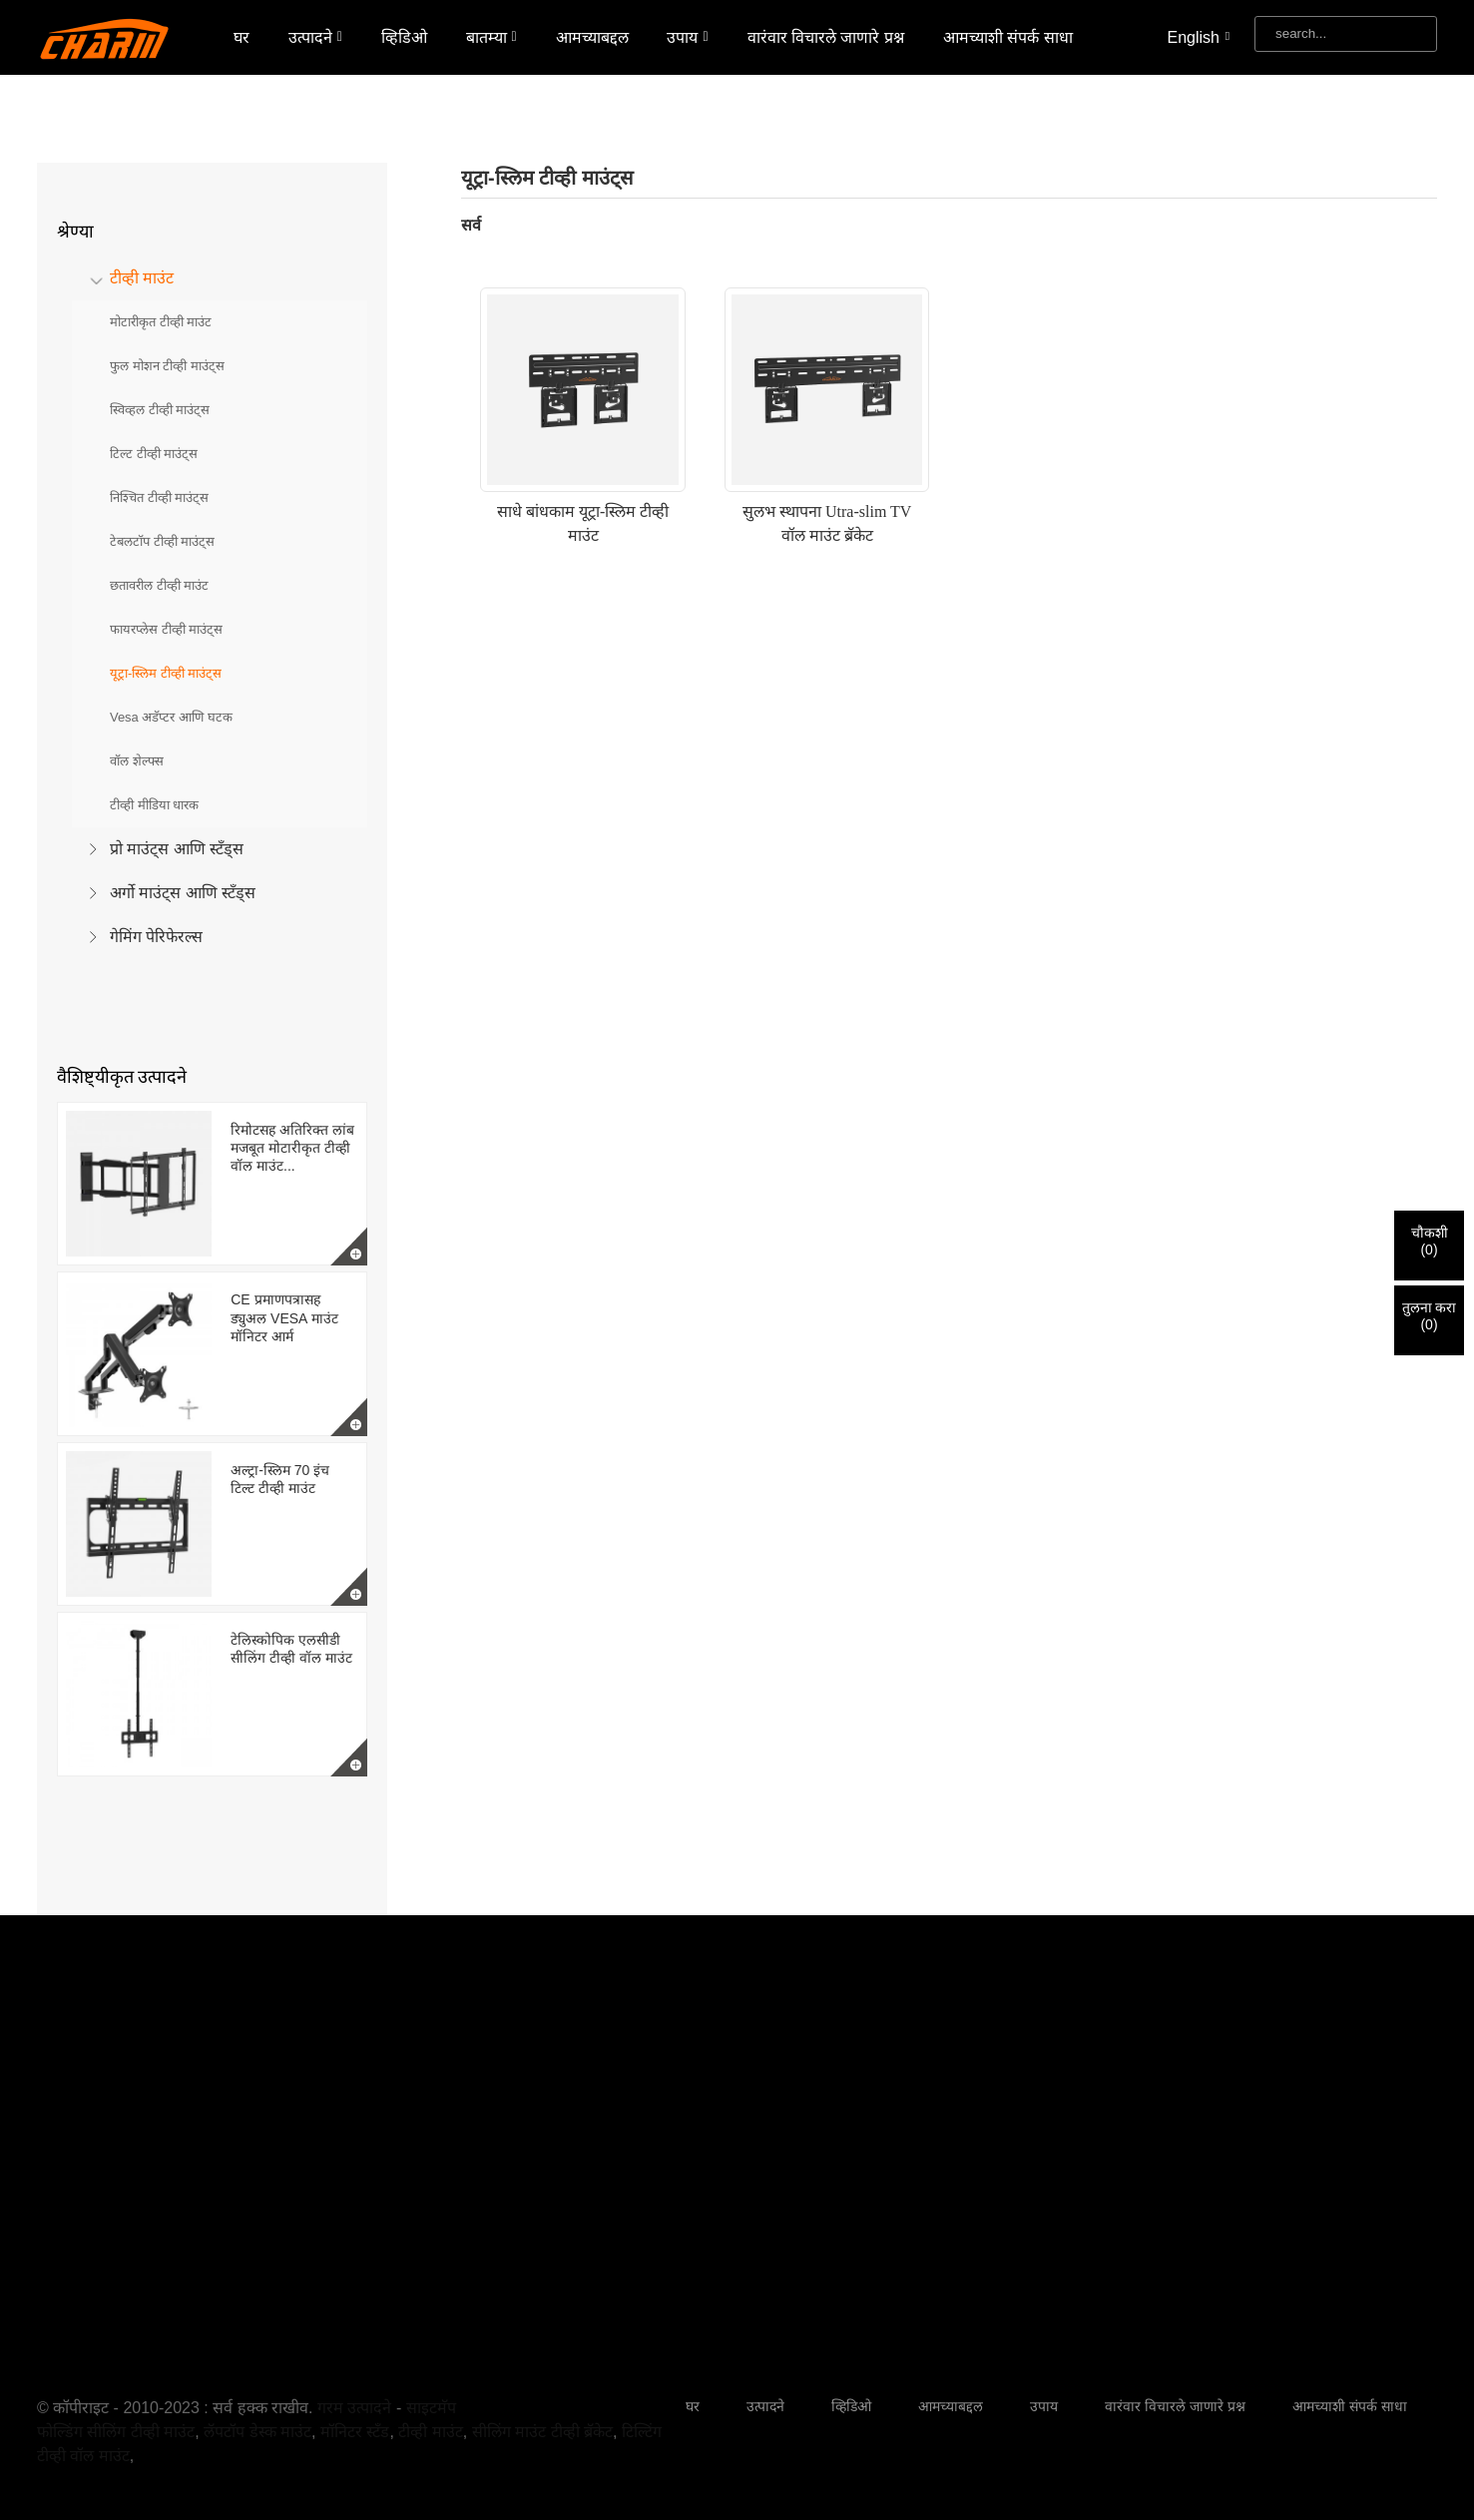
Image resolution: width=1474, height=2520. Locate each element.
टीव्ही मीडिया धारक (154, 804)
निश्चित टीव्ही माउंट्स (159, 497)
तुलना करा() (1429, 1315)
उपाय (687, 37)
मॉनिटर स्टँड (354, 2431)
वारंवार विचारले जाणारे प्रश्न (825, 37)
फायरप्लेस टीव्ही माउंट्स (166, 629)
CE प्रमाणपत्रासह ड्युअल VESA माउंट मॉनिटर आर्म (284, 1317)
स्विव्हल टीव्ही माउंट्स (160, 409)
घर (241, 37)
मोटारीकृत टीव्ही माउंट (161, 321)
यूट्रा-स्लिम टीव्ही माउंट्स (166, 673)
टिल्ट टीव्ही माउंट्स (154, 453)
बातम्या (491, 37)
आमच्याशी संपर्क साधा (1008, 37)
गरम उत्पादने (354, 2407)
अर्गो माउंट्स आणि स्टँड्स (182, 892)
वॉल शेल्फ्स (137, 761)
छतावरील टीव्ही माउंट (159, 585)
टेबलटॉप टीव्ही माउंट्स (162, 541)
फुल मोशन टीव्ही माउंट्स (167, 365)
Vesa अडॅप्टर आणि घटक (171, 717)
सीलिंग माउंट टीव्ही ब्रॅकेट (542, 2431)
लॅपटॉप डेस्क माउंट (257, 2431)
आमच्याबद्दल (592, 37)
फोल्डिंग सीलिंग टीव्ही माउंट (116, 2431)
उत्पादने (315, 37)
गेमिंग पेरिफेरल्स (156, 936)
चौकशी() (1429, 1241)
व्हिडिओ (404, 37)
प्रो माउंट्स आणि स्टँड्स (177, 848)
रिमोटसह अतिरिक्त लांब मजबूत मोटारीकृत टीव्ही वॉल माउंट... (292, 1148)
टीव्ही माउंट (142, 277)
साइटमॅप (431, 2407)
